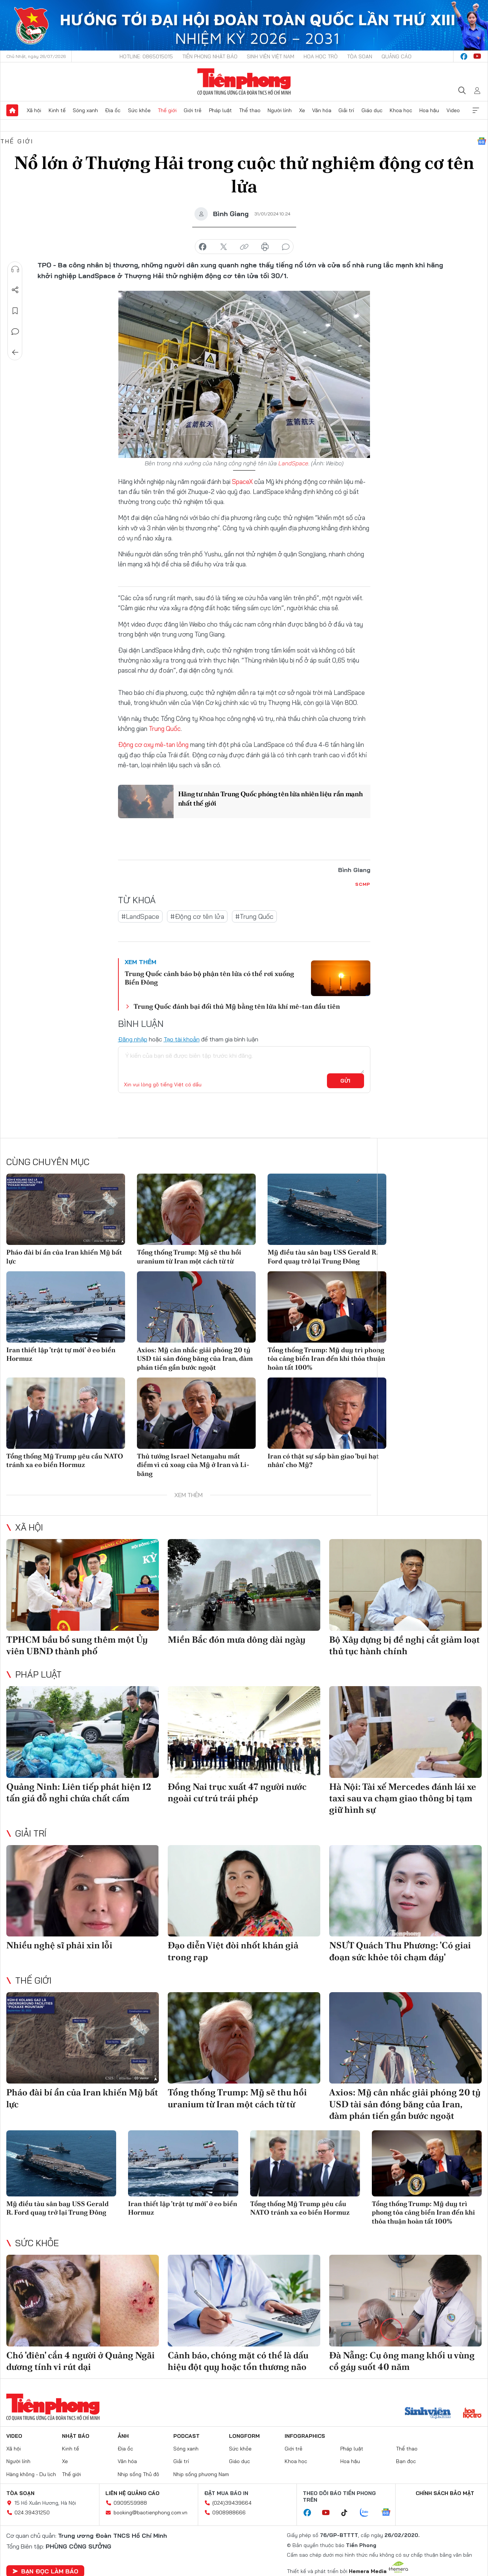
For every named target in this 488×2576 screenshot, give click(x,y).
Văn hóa (321, 110)
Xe (302, 110)
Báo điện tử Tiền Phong (244, 81)
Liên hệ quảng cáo (132, 2493)
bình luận (285, 247)
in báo (265, 247)
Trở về (15, 352)
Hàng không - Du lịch (31, 2474)
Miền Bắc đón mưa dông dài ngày (236, 1639)
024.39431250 (32, 2512)
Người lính (280, 110)
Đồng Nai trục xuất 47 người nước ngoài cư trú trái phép (237, 1792)
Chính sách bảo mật (445, 2493)
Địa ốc (113, 110)
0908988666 (229, 2512)
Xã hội (34, 110)
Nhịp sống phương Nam (201, 2474)
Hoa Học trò (321, 56)
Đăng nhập (132, 1039)
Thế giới (167, 110)
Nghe (15, 269)
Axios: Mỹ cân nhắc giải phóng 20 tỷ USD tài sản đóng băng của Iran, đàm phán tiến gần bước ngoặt (195, 1359)
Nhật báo (75, 2436)
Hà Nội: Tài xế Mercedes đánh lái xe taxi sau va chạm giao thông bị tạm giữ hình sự (402, 1798)
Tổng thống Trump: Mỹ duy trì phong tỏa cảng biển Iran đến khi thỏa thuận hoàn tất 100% (326, 1359)
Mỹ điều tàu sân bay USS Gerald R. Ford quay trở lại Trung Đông (323, 1256)
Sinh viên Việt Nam (270, 56)
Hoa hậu (429, 110)
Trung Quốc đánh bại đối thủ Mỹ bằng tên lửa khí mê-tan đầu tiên (237, 1006)
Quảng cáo (396, 56)
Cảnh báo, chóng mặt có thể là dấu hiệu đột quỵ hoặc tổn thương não (238, 2360)
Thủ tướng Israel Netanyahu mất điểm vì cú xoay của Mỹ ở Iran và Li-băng (193, 1465)
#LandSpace (140, 916)
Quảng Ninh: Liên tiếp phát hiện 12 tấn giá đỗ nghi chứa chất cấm (78, 1792)
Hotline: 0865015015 (146, 56)
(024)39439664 (232, 2502)
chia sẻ (202, 247)
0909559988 (130, 2502)
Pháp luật (220, 110)
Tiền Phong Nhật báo (210, 56)
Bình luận (15, 331)
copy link (244, 247)
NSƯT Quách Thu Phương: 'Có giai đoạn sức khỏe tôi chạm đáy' (400, 1950)
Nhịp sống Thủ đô (138, 2474)
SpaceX (243, 481)
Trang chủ (12, 110)
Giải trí (346, 110)
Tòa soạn (359, 56)
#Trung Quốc (254, 916)
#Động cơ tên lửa (197, 916)
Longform (244, 2436)
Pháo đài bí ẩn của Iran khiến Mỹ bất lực (64, 1256)
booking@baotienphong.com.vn (150, 2512)
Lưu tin (15, 310)
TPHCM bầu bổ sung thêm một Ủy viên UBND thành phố (77, 1645)
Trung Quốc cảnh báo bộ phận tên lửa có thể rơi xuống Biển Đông (209, 977)
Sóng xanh (85, 110)
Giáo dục (372, 110)
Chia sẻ (15, 290)
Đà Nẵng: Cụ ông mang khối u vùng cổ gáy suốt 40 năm (402, 2360)
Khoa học (401, 110)
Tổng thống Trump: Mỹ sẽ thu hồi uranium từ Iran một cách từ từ (189, 1256)
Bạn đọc (406, 2461)
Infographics (305, 2436)
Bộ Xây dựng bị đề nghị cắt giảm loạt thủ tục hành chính (404, 1645)
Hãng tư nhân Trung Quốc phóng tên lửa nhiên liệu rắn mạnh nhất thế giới (270, 798)
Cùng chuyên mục (47, 1161)
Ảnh (123, 2436)
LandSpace (293, 463)
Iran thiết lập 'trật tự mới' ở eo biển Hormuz (60, 1354)
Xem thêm (476, 110)
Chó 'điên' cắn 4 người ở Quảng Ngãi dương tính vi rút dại (80, 2360)
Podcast (186, 2436)
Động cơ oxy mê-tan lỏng (154, 744)
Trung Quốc (165, 728)
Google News (482, 141)
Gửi (345, 1080)
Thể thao (250, 110)
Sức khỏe (139, 110)
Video (453, 110)
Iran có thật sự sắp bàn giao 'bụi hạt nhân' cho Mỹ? (323, 1460)
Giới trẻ (193, 110)
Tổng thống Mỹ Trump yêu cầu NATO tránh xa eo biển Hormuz (64, 1460)
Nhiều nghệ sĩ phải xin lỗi (59, 1945)
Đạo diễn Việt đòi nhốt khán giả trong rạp (233, 1950)
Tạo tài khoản (182, 1039)
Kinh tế (57, 110)
